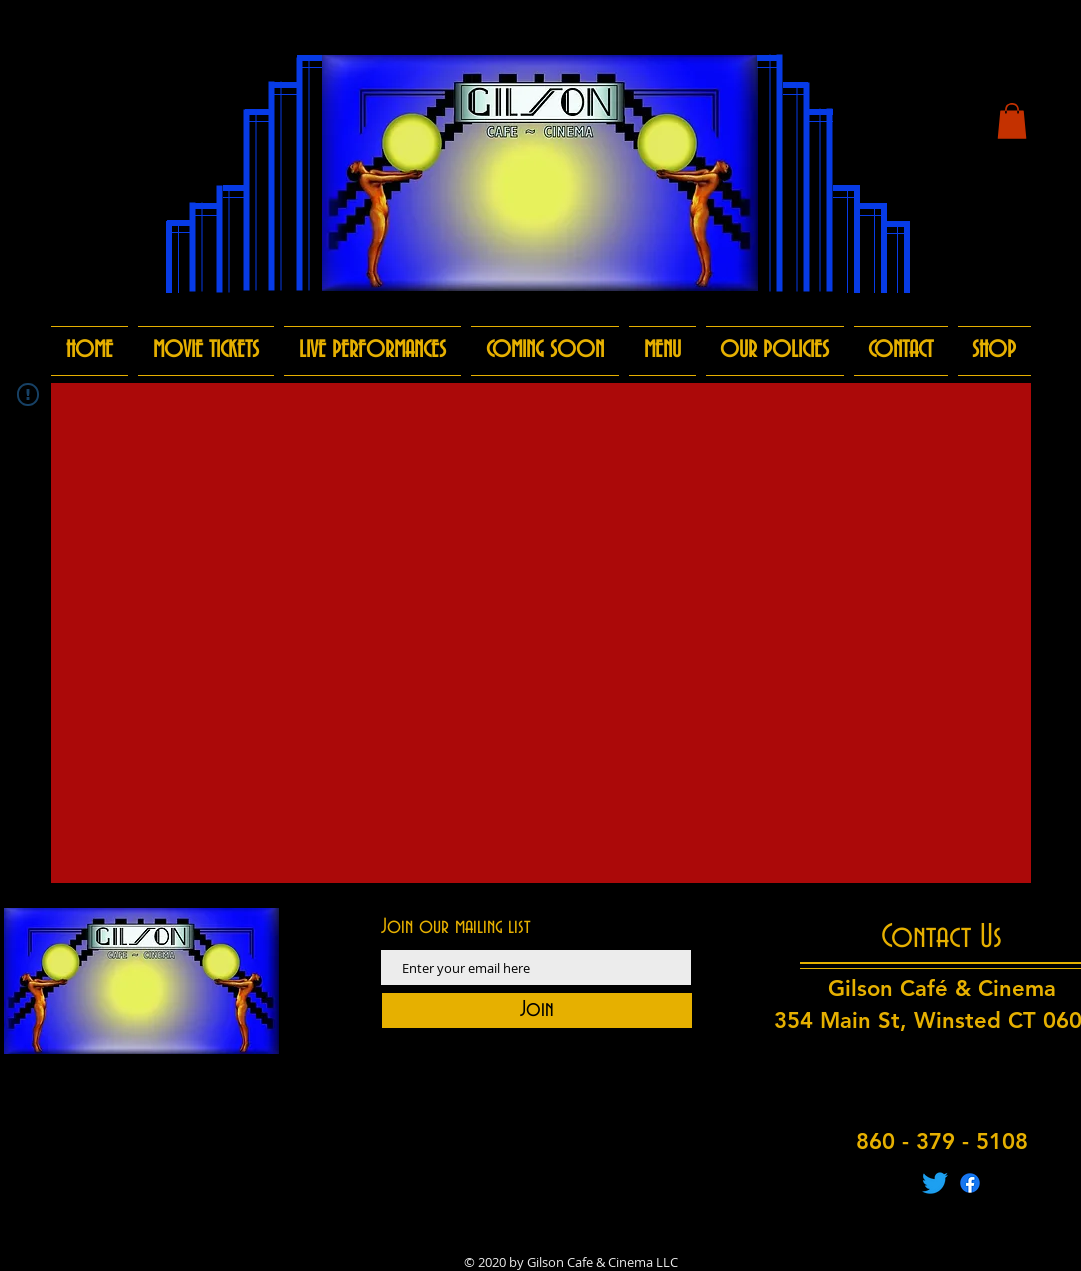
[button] (1012, 121)
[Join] (537, 1010)
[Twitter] (935, 1183)
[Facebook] (970, 1183)
